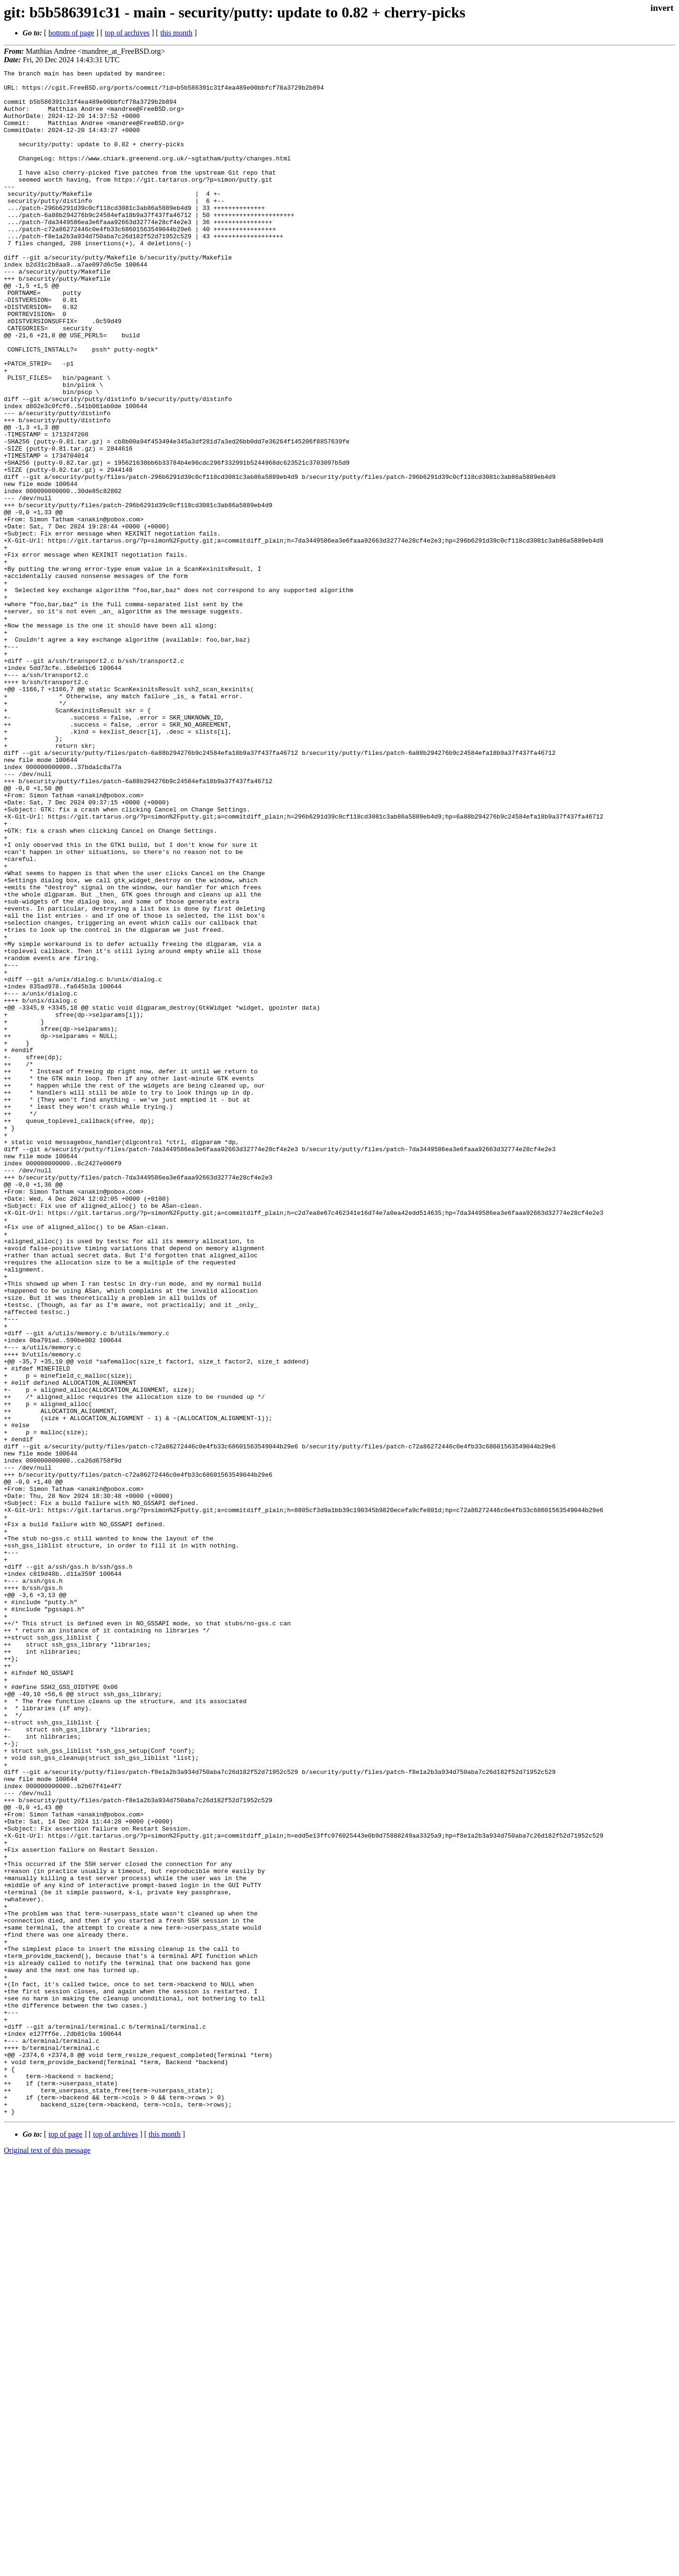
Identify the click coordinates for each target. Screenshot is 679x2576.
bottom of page (71, 33)
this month (176, 33)
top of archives (127, 33)
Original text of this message (47, 2559)
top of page (66, 2543)
